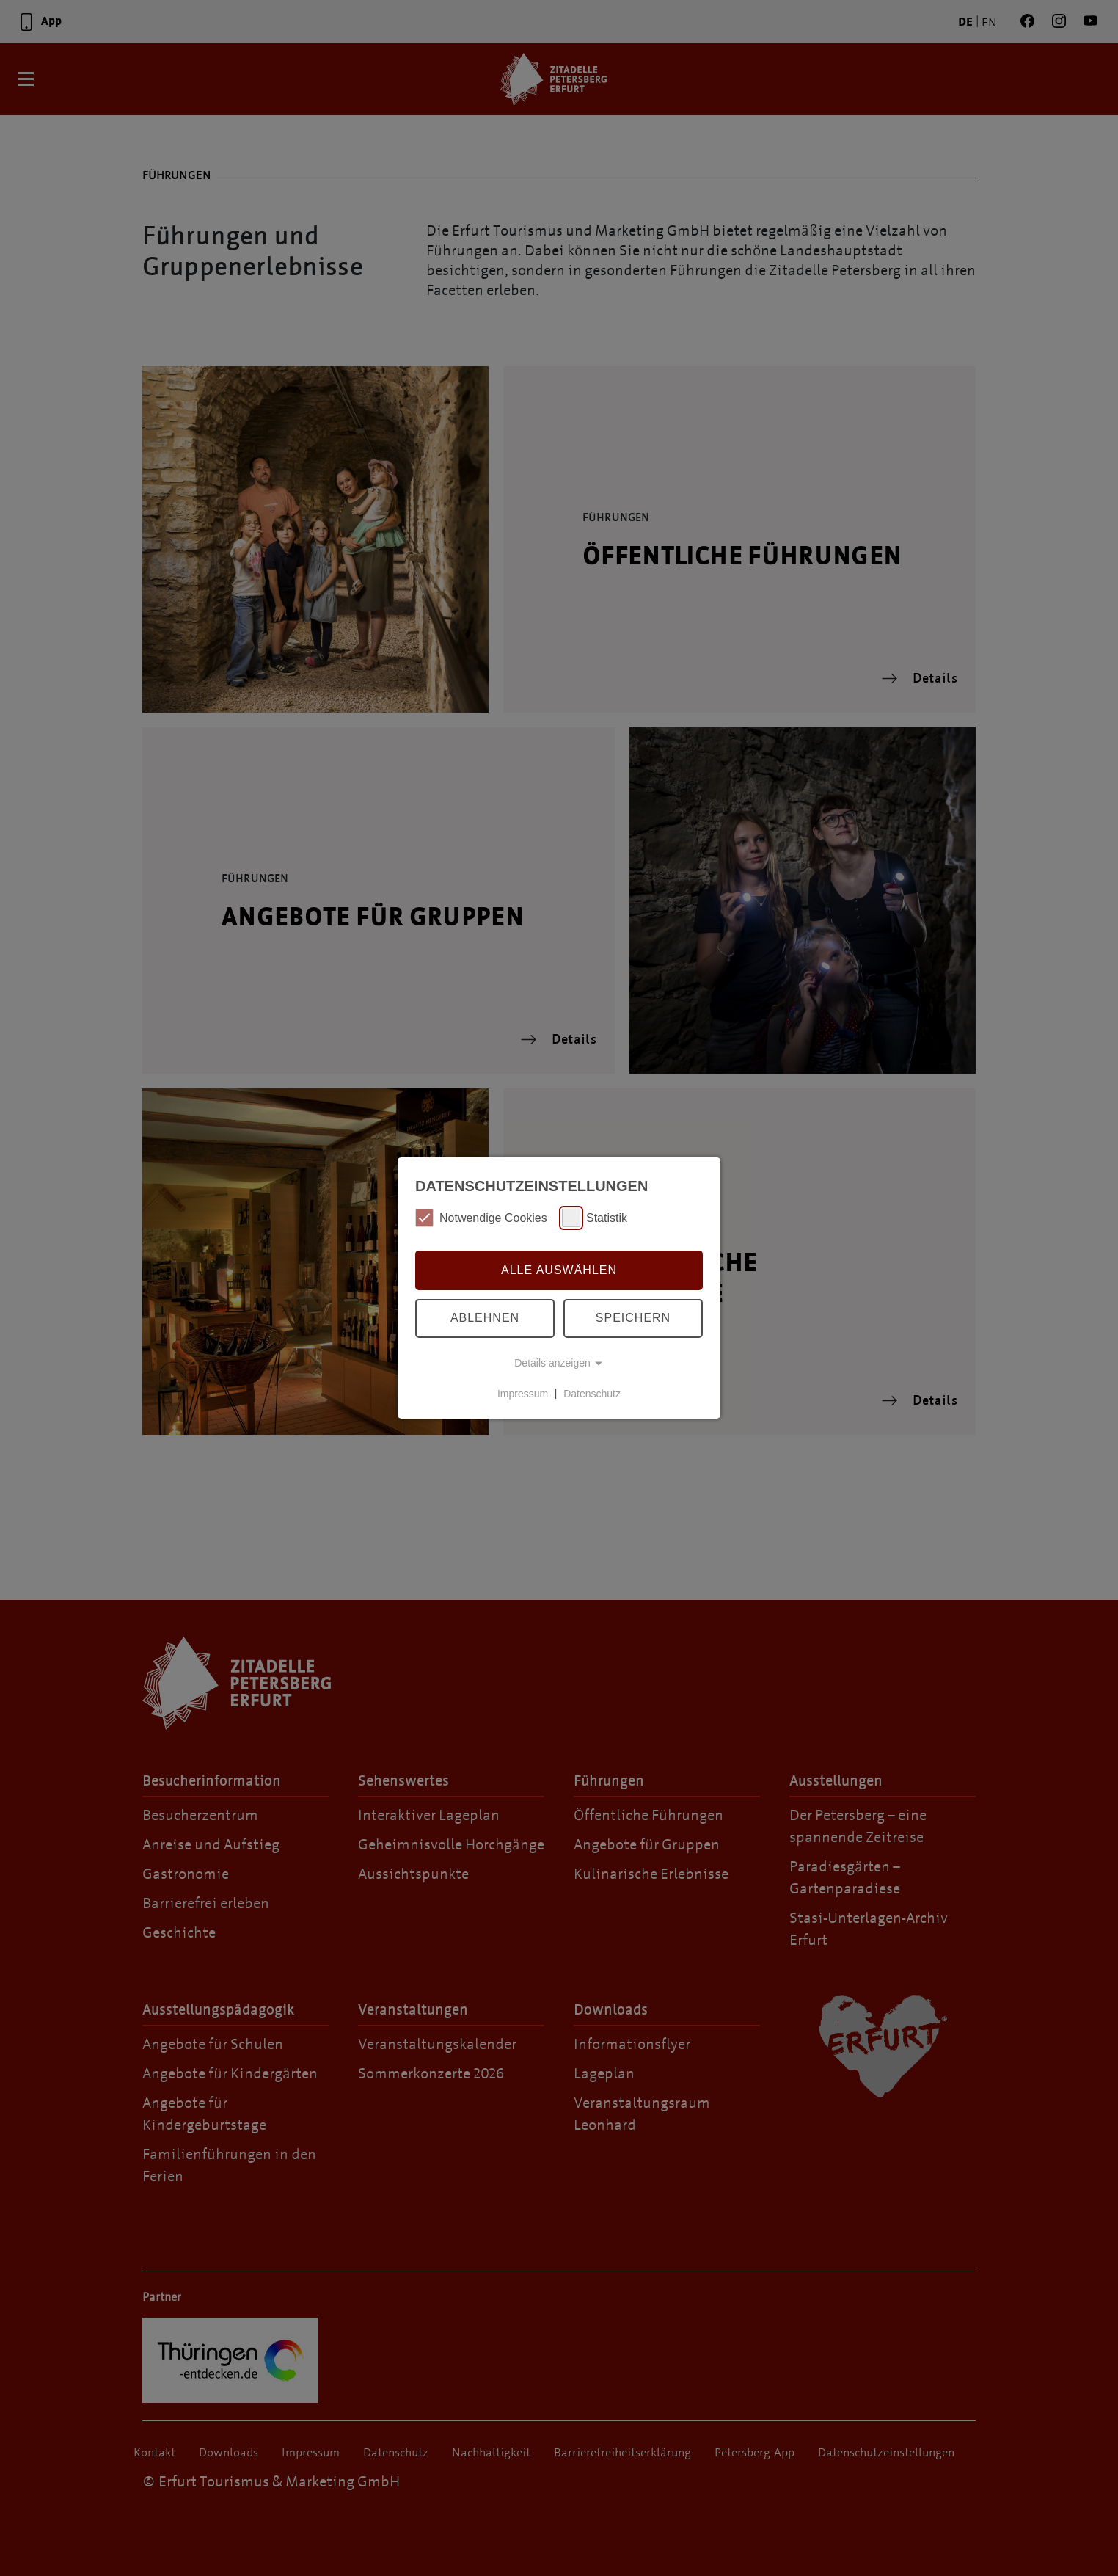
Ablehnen (484, 1317)
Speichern (633, 1317)
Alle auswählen (559, 1270)
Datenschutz (592, 1393)
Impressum (522, 1393)
